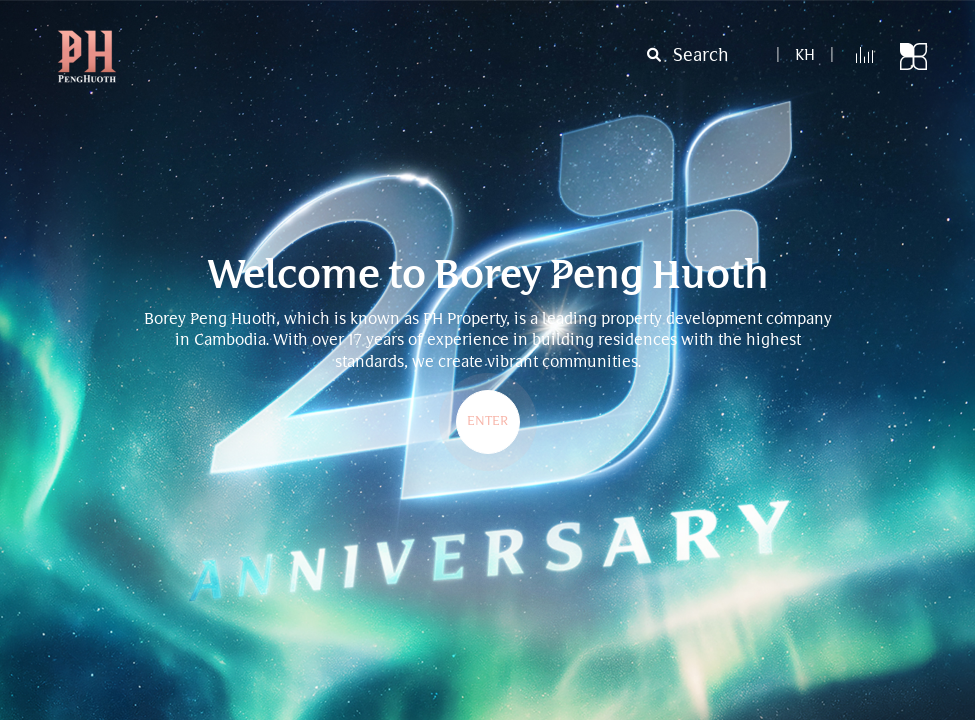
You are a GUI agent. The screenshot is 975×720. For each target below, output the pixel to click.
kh (805, 56)
